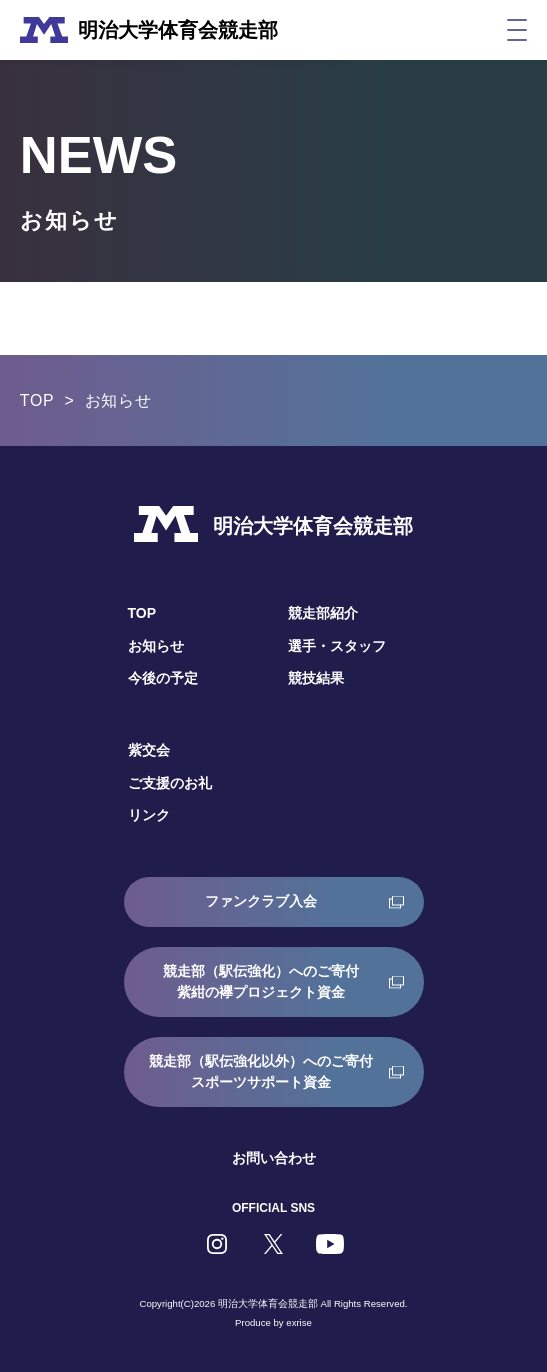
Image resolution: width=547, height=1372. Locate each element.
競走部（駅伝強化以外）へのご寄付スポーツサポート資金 (261, 1071)
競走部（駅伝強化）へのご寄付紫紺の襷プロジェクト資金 (261, 981)
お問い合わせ (274, 1158)
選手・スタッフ (337, 646)
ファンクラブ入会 (261, 901)
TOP (37, 400)
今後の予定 (163, 678)
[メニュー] (517, 30)
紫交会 (149, 750)
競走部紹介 (323, 613)
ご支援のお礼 (170, 783)
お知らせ (156, 646)
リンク (149, 815)
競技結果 (316, 678)
